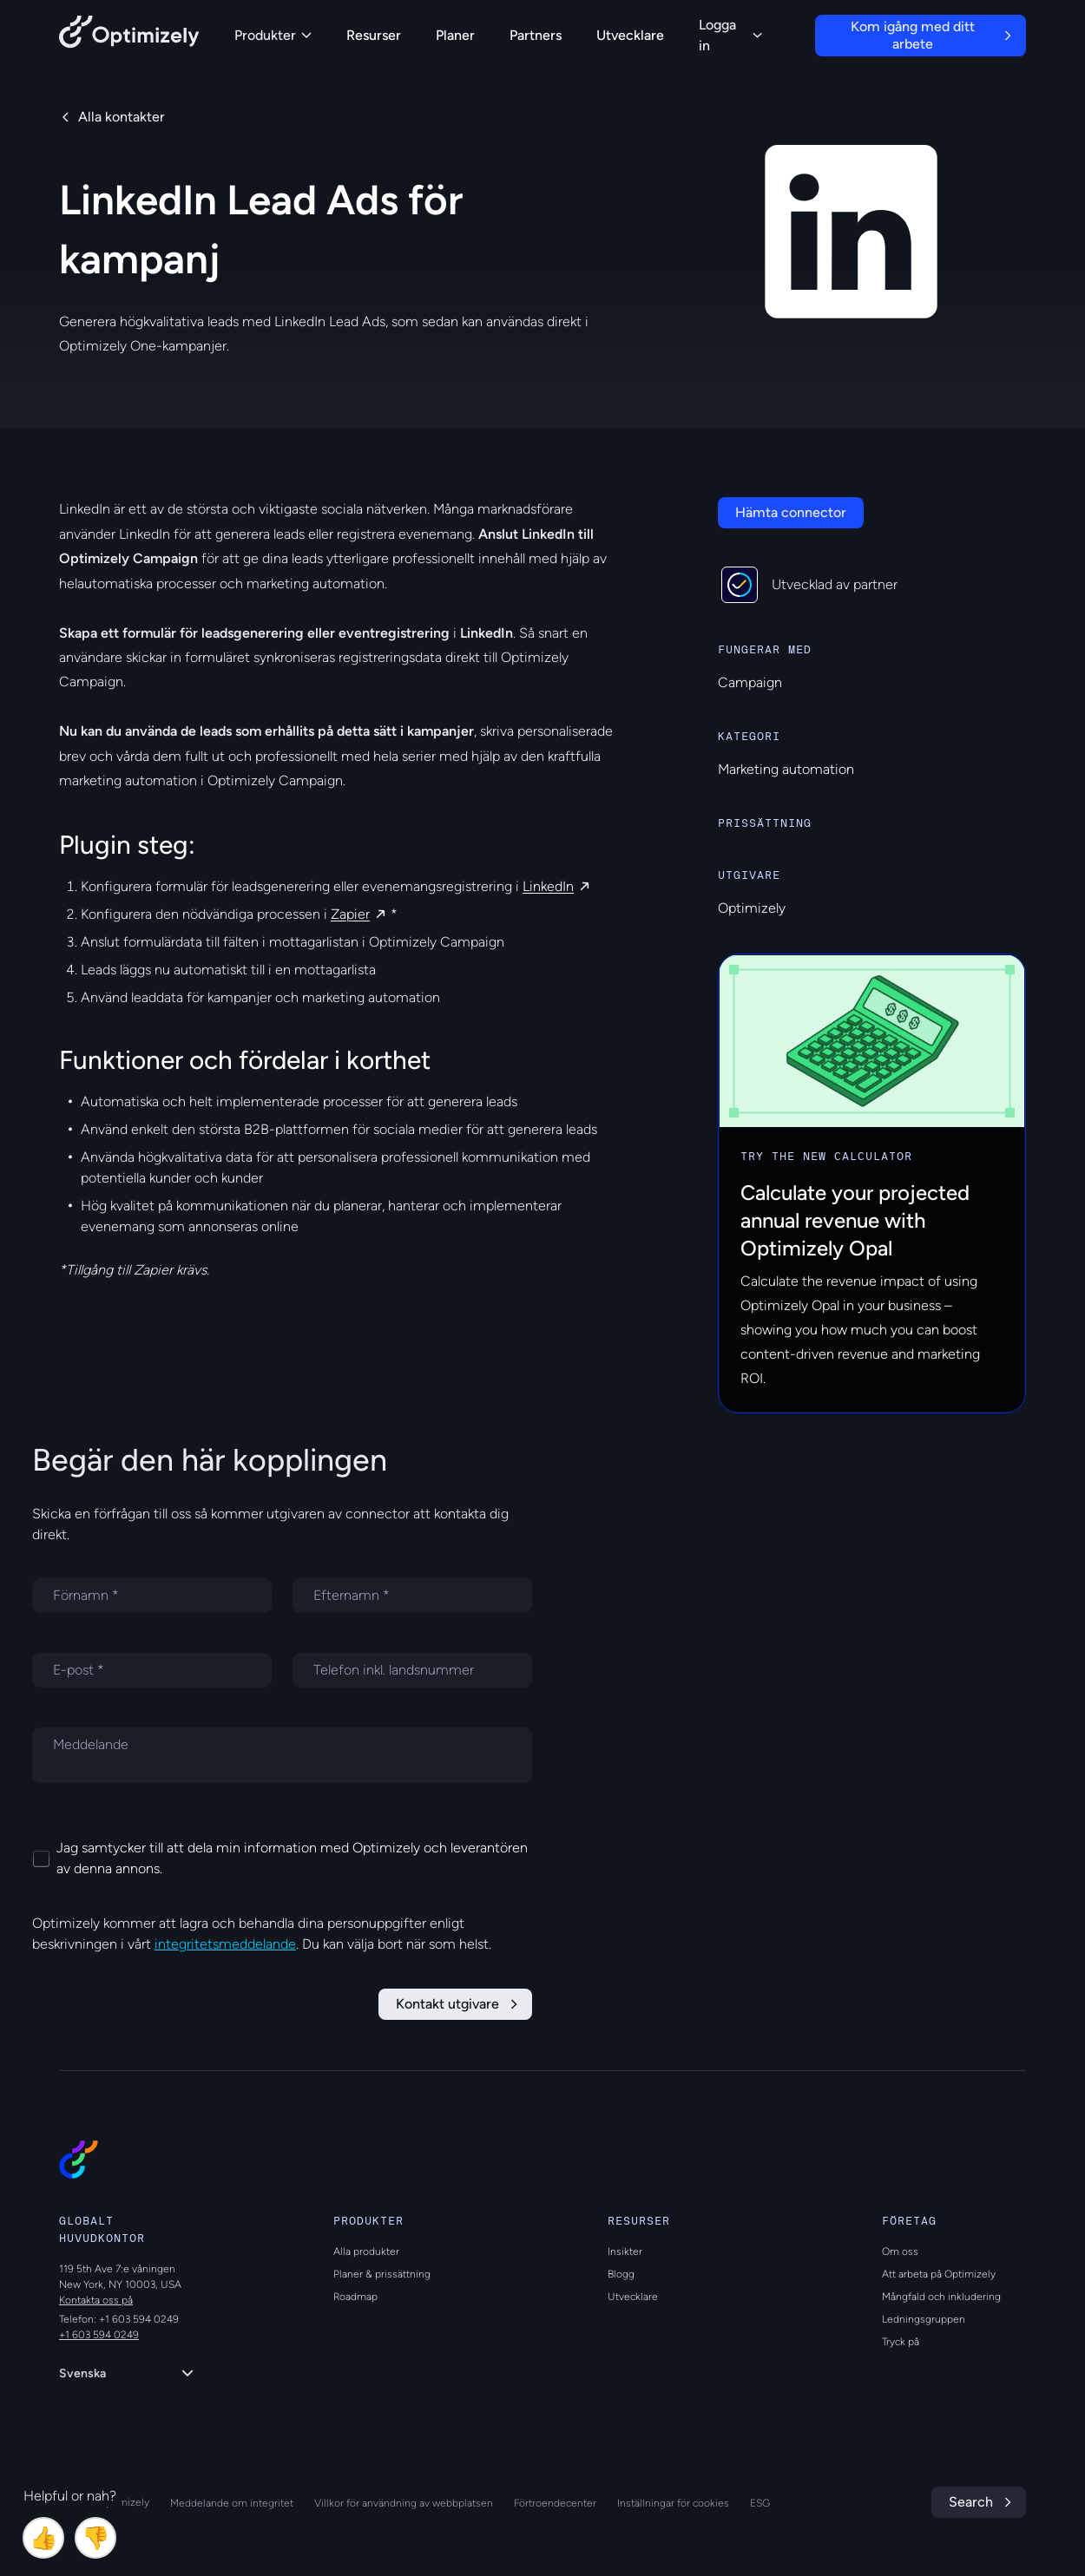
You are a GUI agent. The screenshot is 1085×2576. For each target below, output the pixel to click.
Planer (455, 35)
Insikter (625, 2251)
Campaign (750, 682)
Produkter (273, 35)
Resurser (373, 35)
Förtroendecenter (555, 2503)
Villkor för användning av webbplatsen (403, 2503)
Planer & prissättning (382, 2274)
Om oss (900, 2251)
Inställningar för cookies (673, 2503)
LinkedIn (548, 886)
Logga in (731, 35)
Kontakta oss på (96, 2300)
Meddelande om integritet (231, 2503)
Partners (536, 35)
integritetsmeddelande (225, 1944)
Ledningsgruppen (923, 2319)
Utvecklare (630, 35)
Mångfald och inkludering (941, 2297)
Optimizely (752, 908)
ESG (760, 2503)
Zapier (350, 914)
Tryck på (900, 2342)
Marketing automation (786, 769)
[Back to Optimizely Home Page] (129, 35)
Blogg (621, 2274)
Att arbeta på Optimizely (939, 2274)
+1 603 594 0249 (99, 2335)
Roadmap (355, 2297)
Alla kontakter (121, 116)
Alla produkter (366, 2251)
